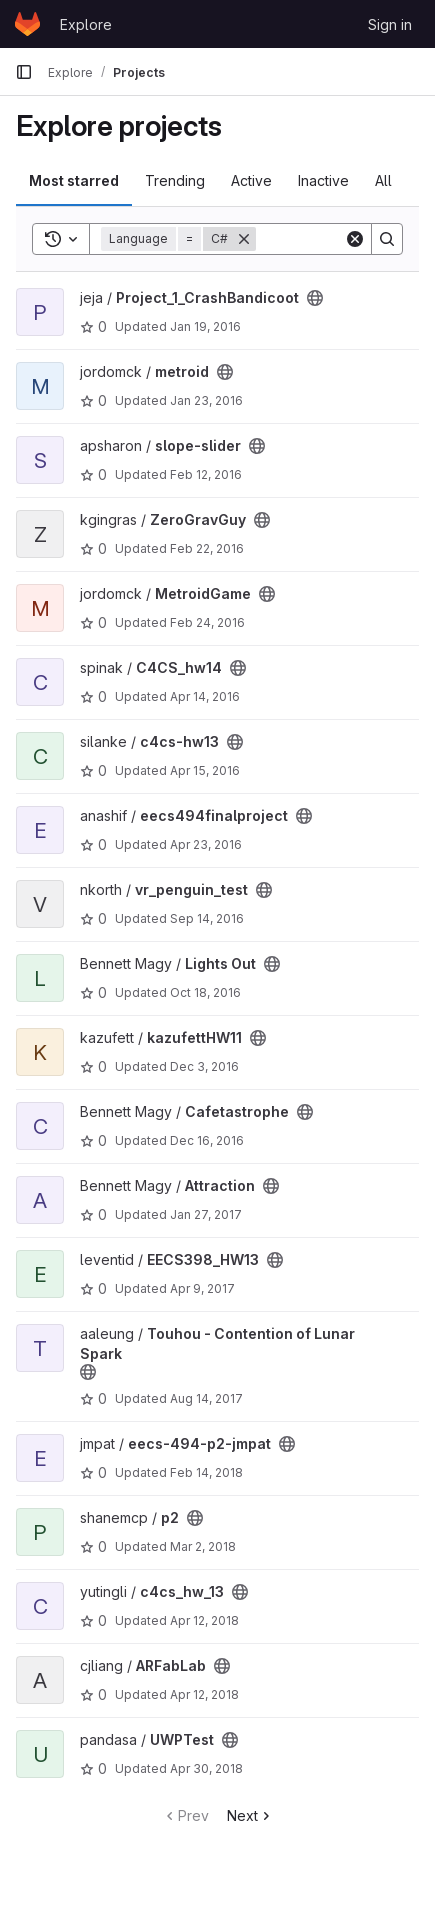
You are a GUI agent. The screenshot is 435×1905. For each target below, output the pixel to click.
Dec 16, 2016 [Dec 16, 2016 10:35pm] (207, 1140)
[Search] (387, 239)
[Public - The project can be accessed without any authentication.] (315, 298)
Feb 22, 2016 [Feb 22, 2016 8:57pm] (207, 548)
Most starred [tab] (74, 180)
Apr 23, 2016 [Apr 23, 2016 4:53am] (206, 844)
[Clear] (355, 239)
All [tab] (383, 180)
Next (250, 1815)
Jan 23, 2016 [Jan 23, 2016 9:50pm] (206, 400)
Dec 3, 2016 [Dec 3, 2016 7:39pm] (204, 1066)
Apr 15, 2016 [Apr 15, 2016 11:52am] (205, 770)
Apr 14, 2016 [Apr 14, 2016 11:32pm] (205, 696)
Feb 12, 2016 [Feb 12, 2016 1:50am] (206, 474)
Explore (86, 24)
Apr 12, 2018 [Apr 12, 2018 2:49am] (204, 1620)
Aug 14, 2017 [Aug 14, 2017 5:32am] (206, 1398)
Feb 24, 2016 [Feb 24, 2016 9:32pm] (207, 622)
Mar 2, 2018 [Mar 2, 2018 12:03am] (203, 1546)
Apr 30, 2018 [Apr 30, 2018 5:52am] (206, 1768)
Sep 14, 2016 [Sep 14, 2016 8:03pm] (207, 918)
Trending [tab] (175, 180)
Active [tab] (251, 180)
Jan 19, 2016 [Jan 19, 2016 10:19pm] (205, 326)
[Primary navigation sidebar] (24, 72)
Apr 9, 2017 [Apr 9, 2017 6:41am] (202, 1288)
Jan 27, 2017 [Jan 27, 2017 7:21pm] (206, 1214)
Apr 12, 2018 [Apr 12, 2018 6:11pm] (204, 1694)
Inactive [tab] (323, 180)
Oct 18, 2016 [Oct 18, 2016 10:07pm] (205, 992)
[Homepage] (27, 24)
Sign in (390, 24)
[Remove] (244, 239)
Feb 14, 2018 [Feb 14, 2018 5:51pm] (206, 1472)
